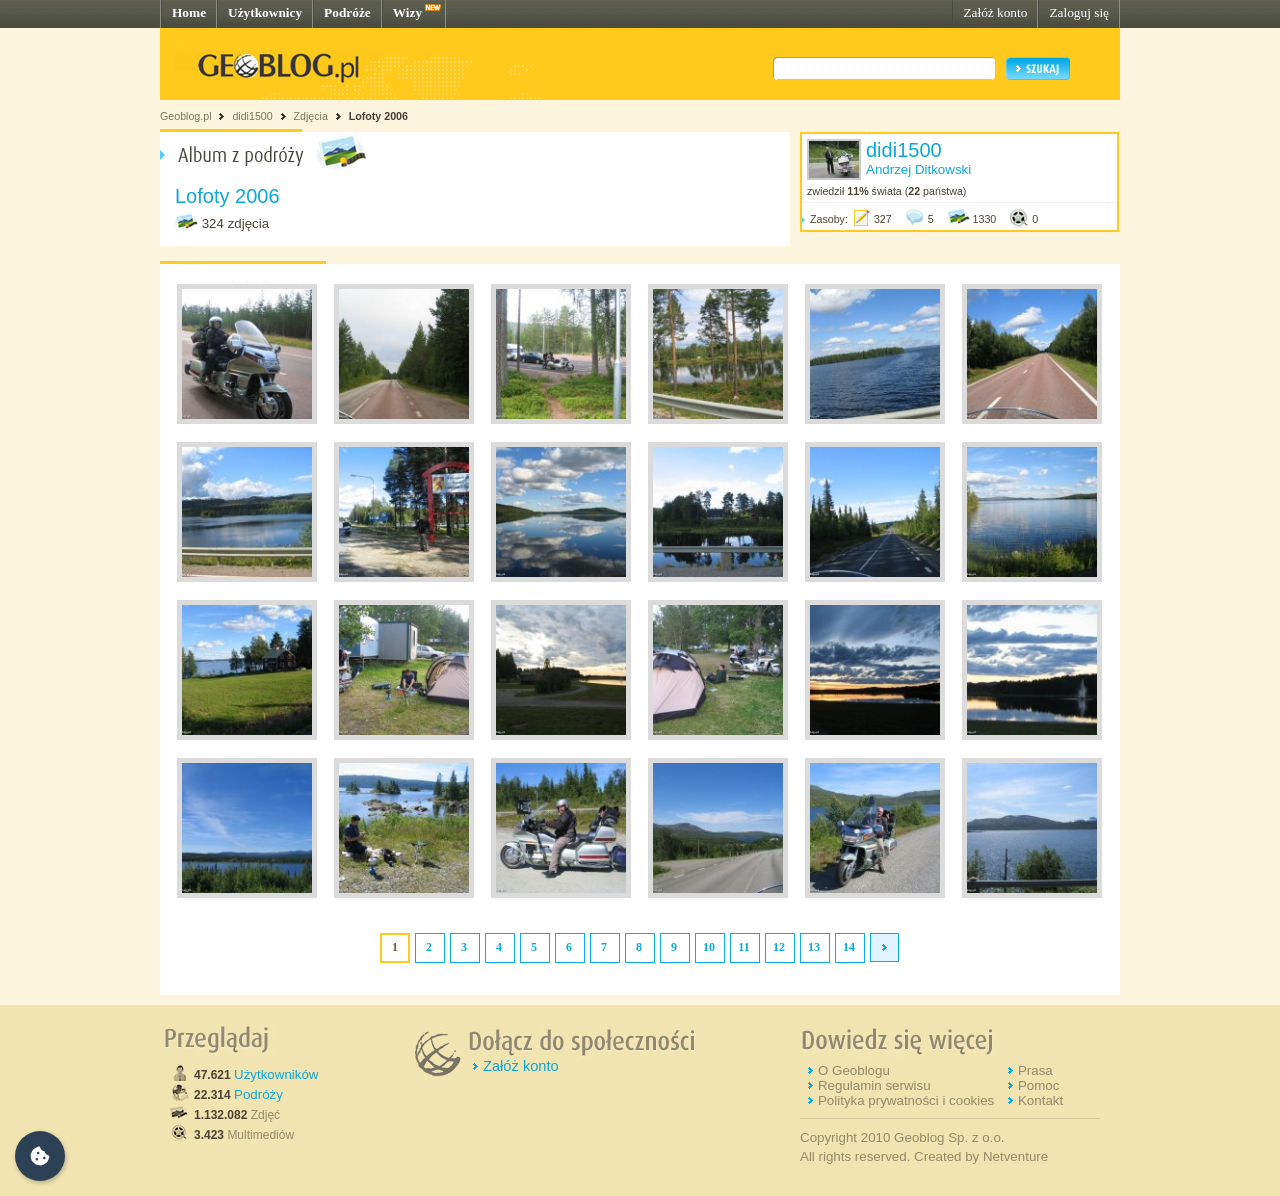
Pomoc (1038, 1085)
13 (814, 947)
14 (849, 947)
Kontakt (1040, 1100)
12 (779, 947)
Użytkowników (276, 1074)
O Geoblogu (854, 1070)
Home (189, 12)
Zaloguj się (1079, 12)
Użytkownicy (265, 12)
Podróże (347, 12)
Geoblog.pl (186, 116)
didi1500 (252, 116)
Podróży (258, 1094)
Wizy (407, 12)
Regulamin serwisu (874, 1085)
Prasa (1035, 1070)
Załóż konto (995, 12)
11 (743, 947)
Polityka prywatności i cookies (906, 1100)
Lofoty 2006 (378, 116)
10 (709, 947)
